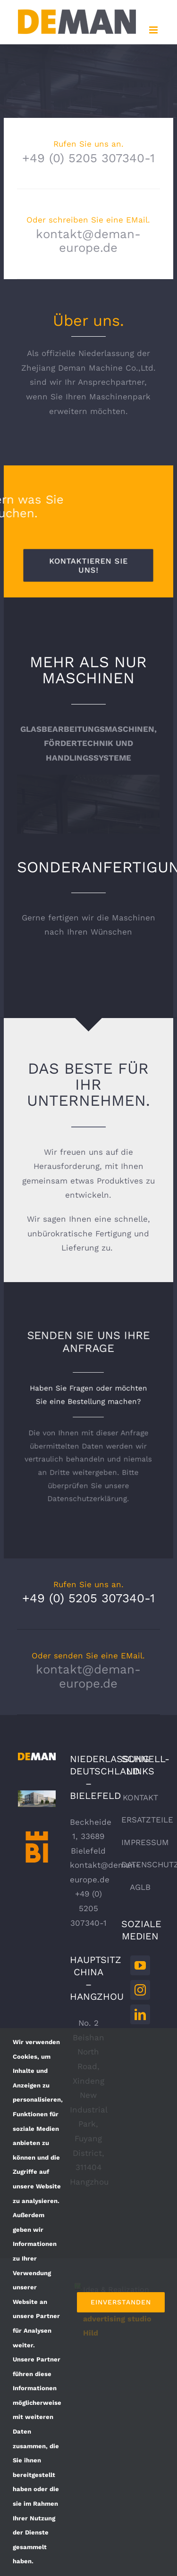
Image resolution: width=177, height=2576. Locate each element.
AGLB (140, 1887)
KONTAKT (140, 1797)
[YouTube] (140, 1965)
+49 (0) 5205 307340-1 (88, 158)
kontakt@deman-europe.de (88, 241)
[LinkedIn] (140, 2014)
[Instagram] (140, 1990)
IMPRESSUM (145, 1842)
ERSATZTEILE (147, 1819)
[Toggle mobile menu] (154, 30)
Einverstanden (121, 2302)
